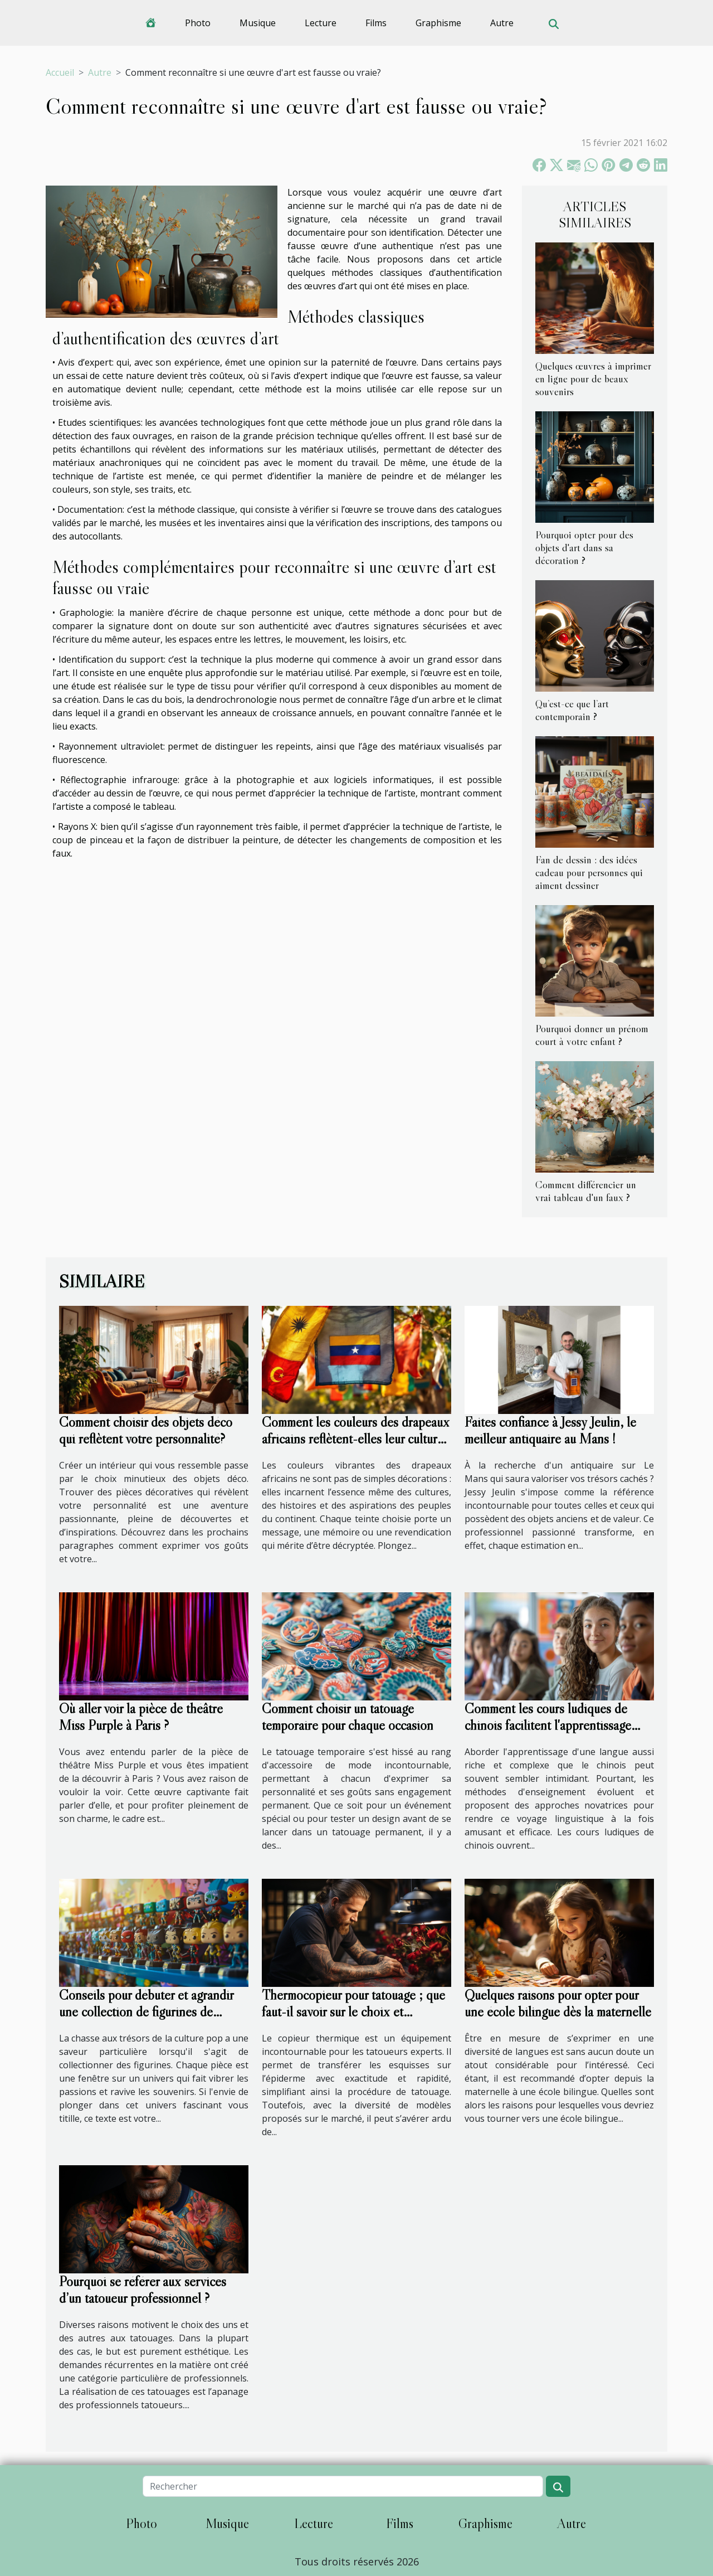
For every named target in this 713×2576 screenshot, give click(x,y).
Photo (198, 23)
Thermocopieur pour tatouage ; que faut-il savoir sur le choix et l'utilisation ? (353, 2011)
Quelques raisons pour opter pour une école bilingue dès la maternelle (558, 2003)
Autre (502, 23)
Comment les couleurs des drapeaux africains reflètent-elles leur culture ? (356, 1438)
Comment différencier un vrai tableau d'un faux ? (585, 1191)
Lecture (320, 23)
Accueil (60, 72)
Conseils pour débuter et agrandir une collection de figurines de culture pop (146, 2011)
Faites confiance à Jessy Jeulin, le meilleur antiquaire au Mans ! (550, 1430)
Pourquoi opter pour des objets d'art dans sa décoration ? (584, 547)
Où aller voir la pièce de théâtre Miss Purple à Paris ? (141, 1717)
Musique (258, 23)
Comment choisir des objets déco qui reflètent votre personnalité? (145, 1430)
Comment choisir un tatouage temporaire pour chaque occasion (347, 1717)
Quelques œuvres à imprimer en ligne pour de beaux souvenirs (593, 378)
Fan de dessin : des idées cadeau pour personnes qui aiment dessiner (589, 872)
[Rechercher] (343, 2486)
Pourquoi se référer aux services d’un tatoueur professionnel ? (142, 2290)
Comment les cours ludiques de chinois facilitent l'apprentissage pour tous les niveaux (548, 1725)
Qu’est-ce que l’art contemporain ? (572, 710)
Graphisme (438, 23)
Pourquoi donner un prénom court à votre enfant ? (591, 1035)
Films (376, 23)
